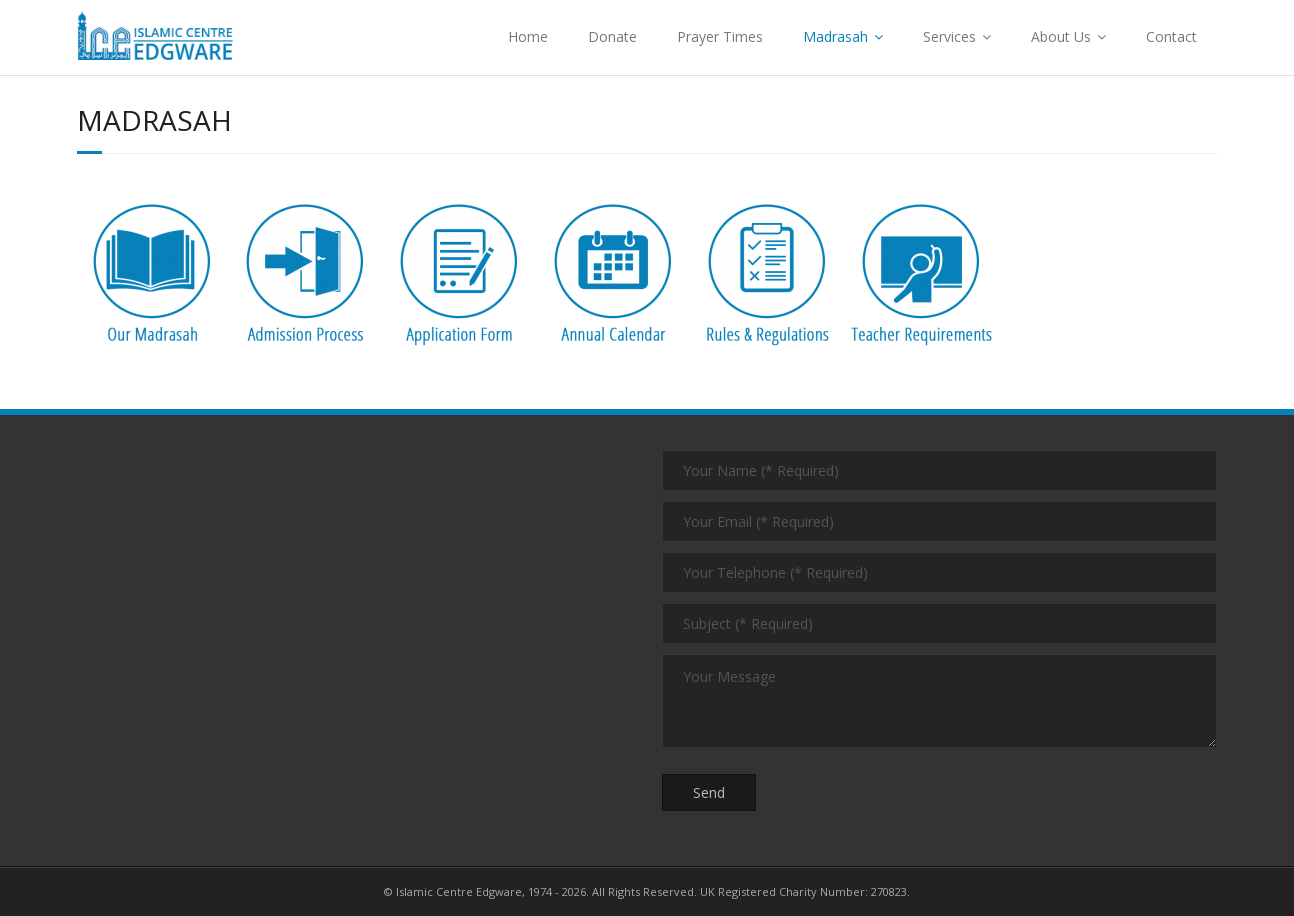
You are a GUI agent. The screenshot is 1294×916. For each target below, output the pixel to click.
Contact (1171, 36)
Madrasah (835, 36)
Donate (612, 36)
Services (949, 36)
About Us (1061, 36)
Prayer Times (720, 36)
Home (528, 36)
